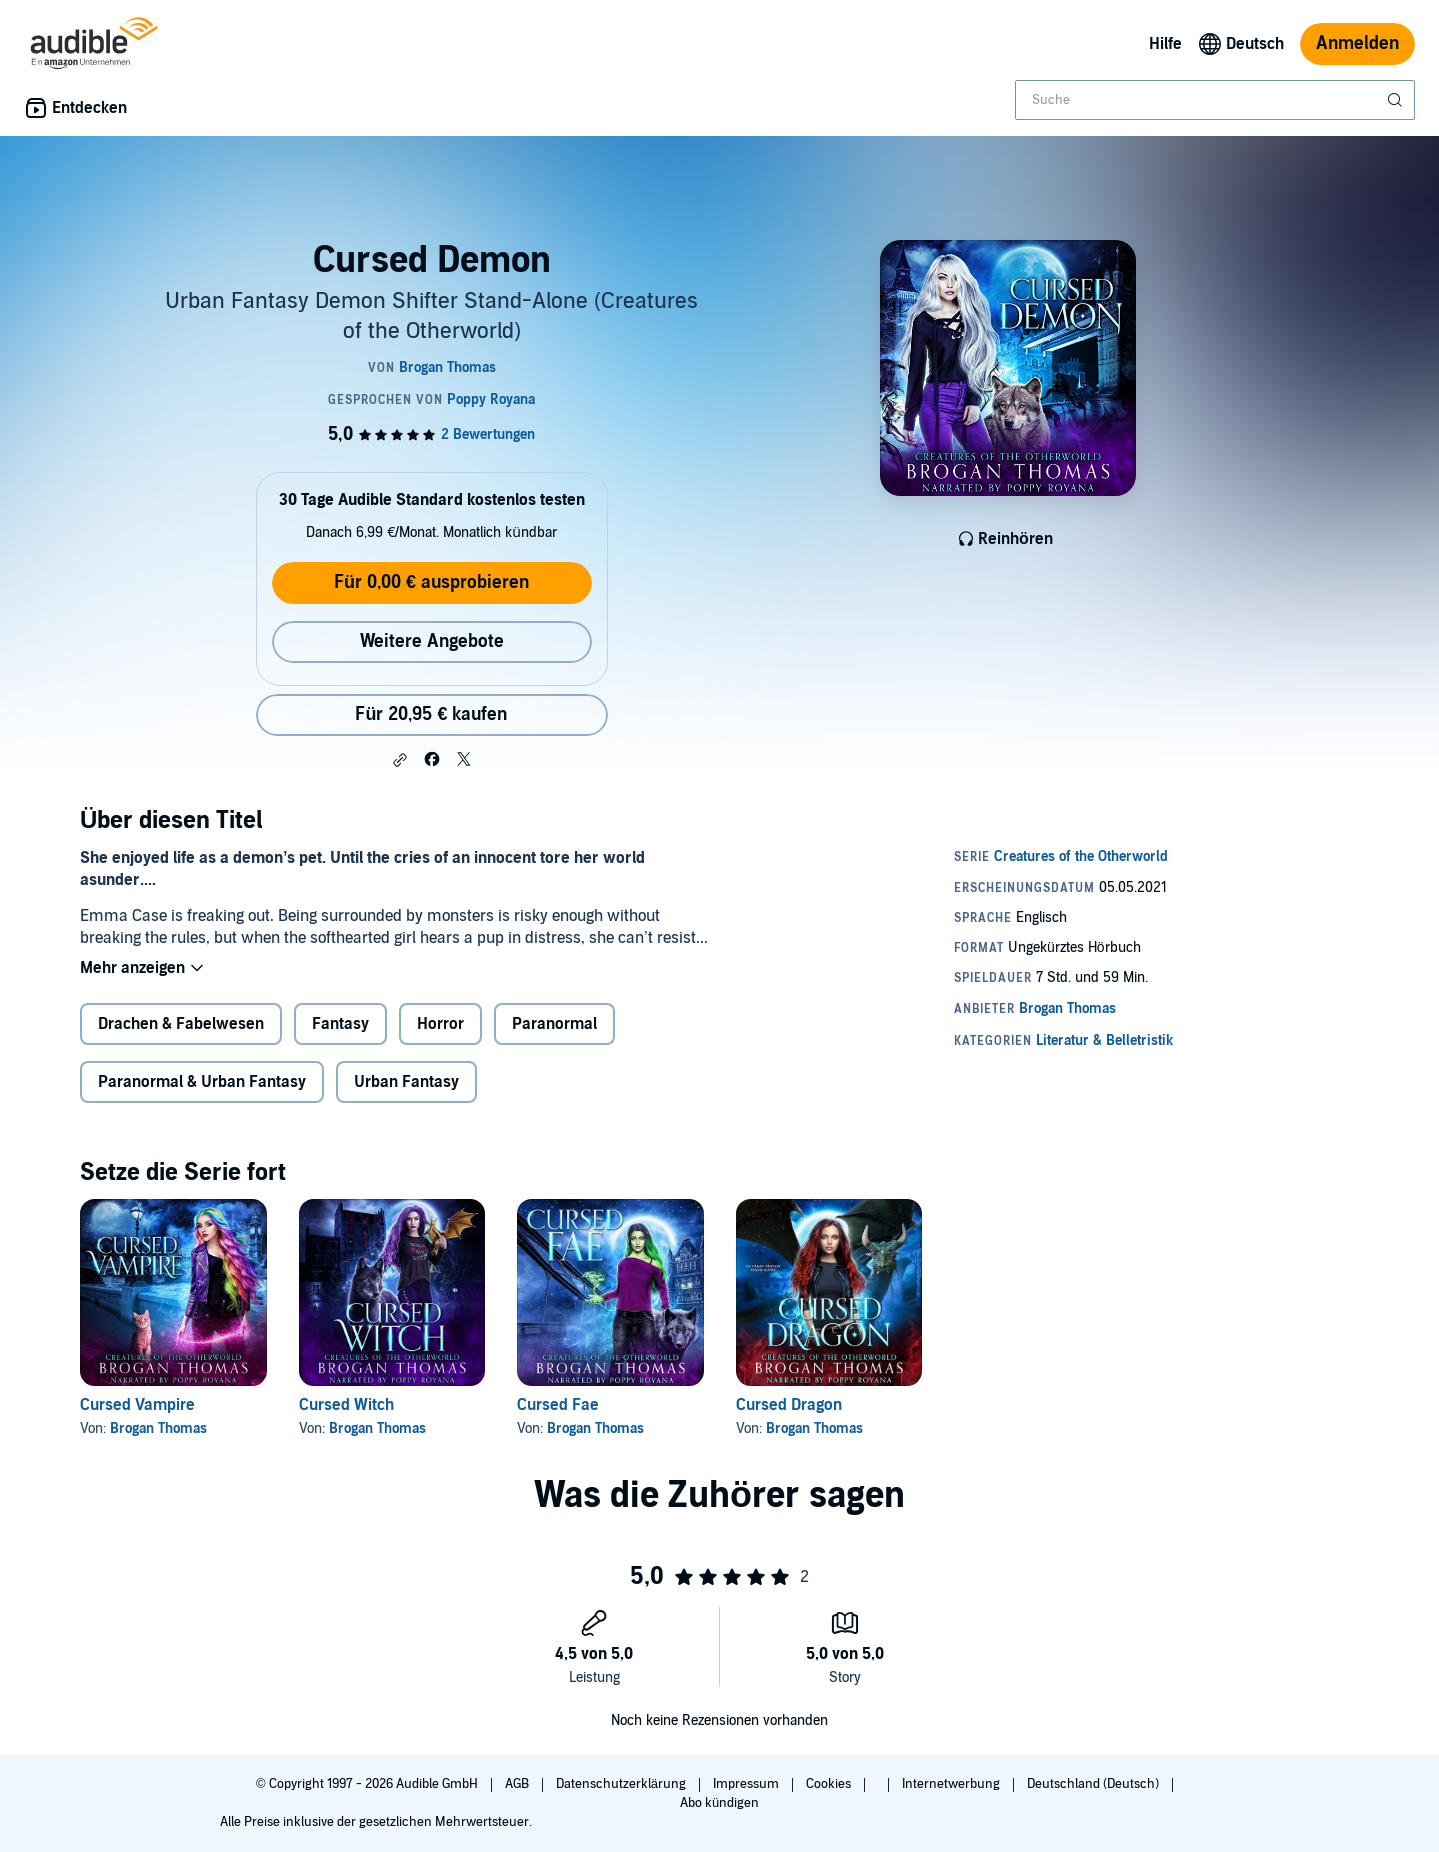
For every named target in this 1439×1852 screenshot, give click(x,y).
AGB (518, 1784)
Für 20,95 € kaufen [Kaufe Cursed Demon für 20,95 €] (431, 714)
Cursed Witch (346, 1405)
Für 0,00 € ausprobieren (431, 582)
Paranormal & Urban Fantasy (202, 1082)
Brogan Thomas (158, 1428)
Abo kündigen (719, 1803)
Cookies (830, 1784)
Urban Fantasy (406, 1082)
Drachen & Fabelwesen (181, 1024)
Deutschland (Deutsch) (1094, 1784)
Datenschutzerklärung (622, 1784)
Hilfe (1165, 44)
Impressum (747, 1784)
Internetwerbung (952, 1784)
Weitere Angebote (432, 641)
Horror (440, 1024)
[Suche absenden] (1397, 100)
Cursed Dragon (789, 1405)
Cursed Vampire (137, 1405)
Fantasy (340, 1024)
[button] (400, 760)
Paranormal (554, 1024)
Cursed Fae (558, 1405)
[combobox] (1215, 100)
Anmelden (1357, 43)
